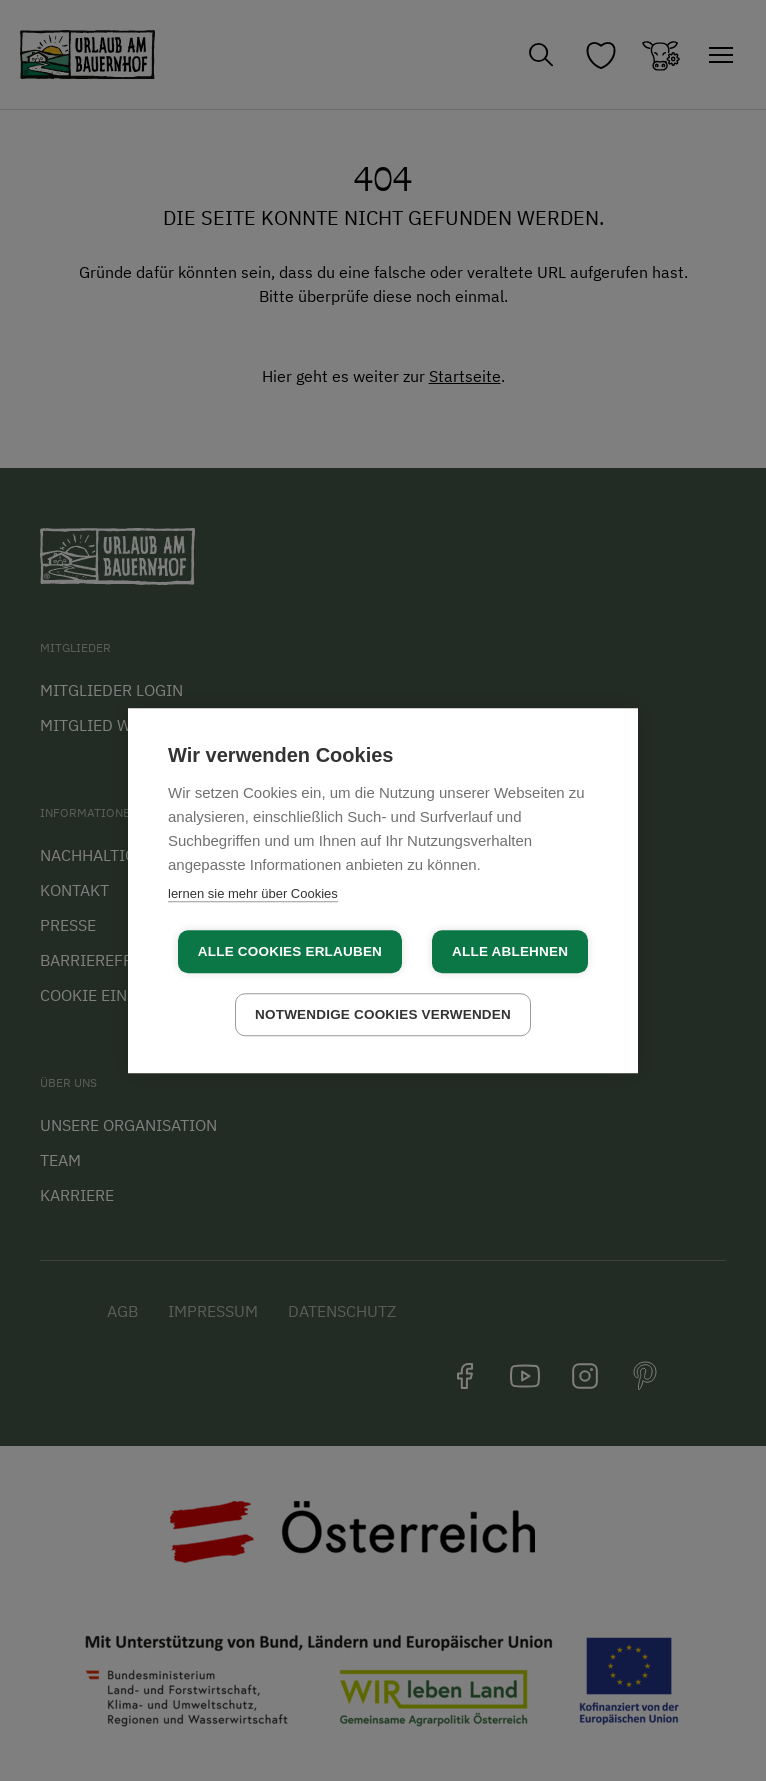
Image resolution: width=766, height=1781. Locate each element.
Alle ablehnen (510, 951)
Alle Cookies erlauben (290, 951)
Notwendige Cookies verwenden (383, 1014)
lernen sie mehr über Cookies (253, 893)
